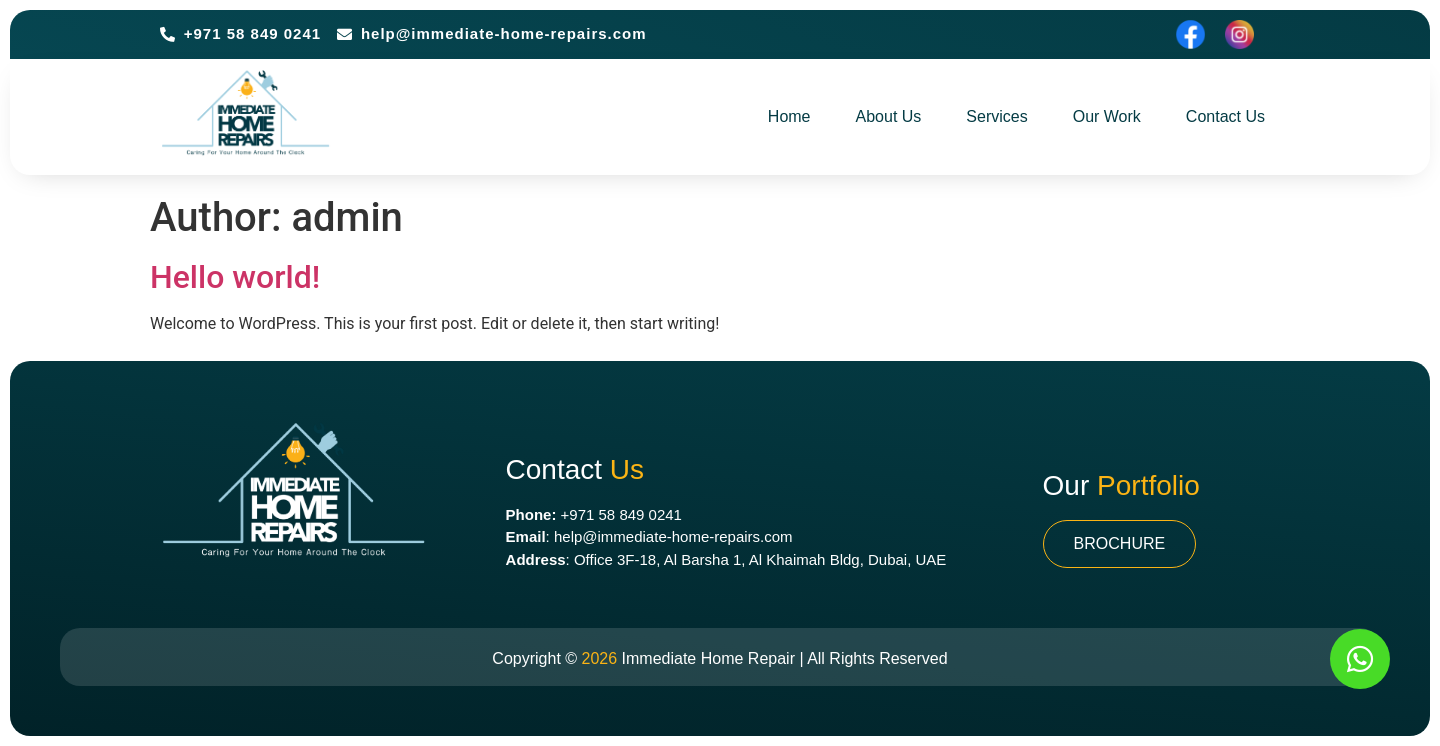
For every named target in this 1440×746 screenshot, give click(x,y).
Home (789, 116)
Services (996, 116)
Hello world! (235, 277)
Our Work (1107, 116)
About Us (889, 116)
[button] (1120, 544)
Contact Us (1225, 116)
